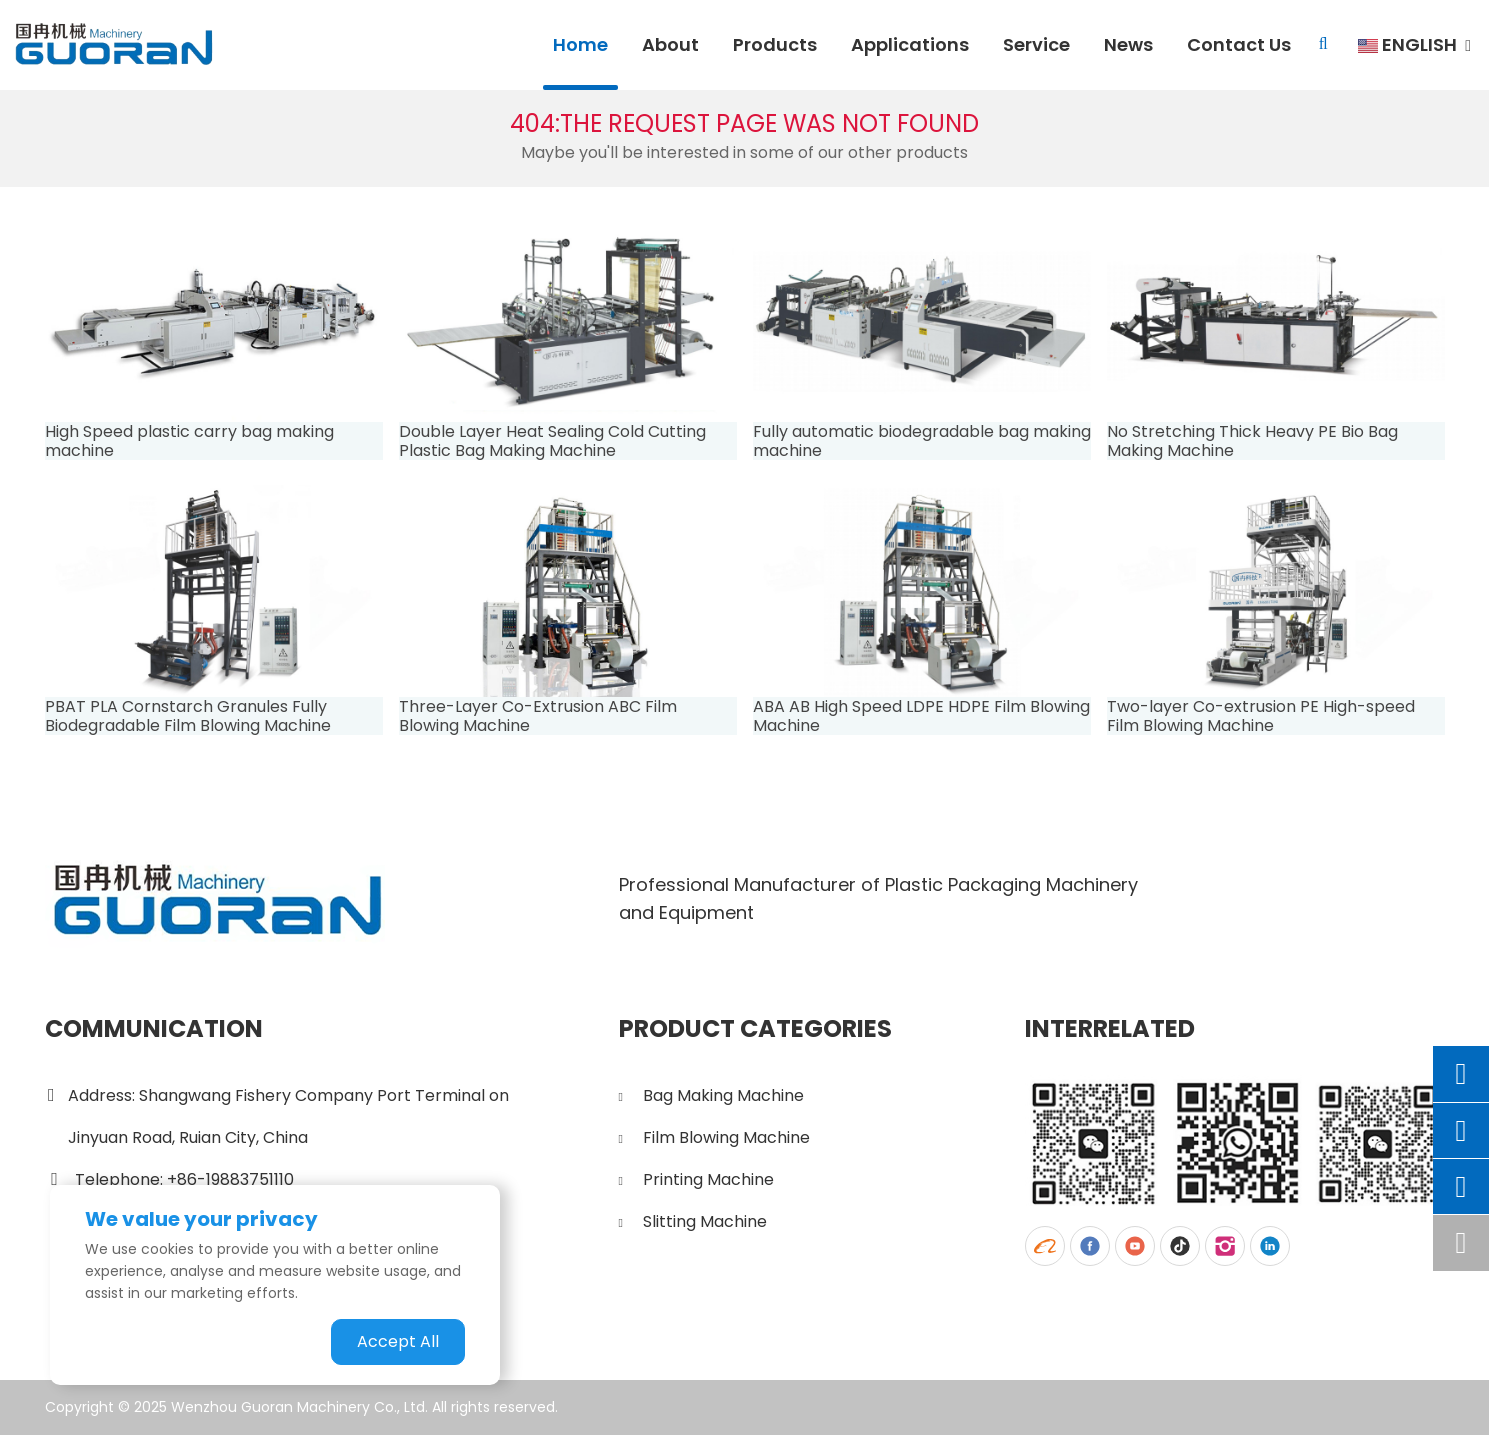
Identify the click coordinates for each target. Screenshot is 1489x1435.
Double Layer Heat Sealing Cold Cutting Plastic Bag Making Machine (552, 441)
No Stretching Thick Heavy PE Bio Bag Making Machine (1252, 441)
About (670, 44)
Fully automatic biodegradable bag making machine (922, 441)
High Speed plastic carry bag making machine (189, 441)
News (1128, 44)
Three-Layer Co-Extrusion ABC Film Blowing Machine (538, 716)
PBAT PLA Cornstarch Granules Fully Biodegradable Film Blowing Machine (188, 716)
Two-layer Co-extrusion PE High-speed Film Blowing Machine (1261, 716)
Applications (910, 44)
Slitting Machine (705, 1221)
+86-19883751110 (230, 1179)
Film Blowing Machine (726, 1137)
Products (775, 44)
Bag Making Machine (723, 1095)
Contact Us (1239, 44)
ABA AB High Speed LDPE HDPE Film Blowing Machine (921, 716)
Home (580, 44)
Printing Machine (708, 1179)
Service (1036, 44)
